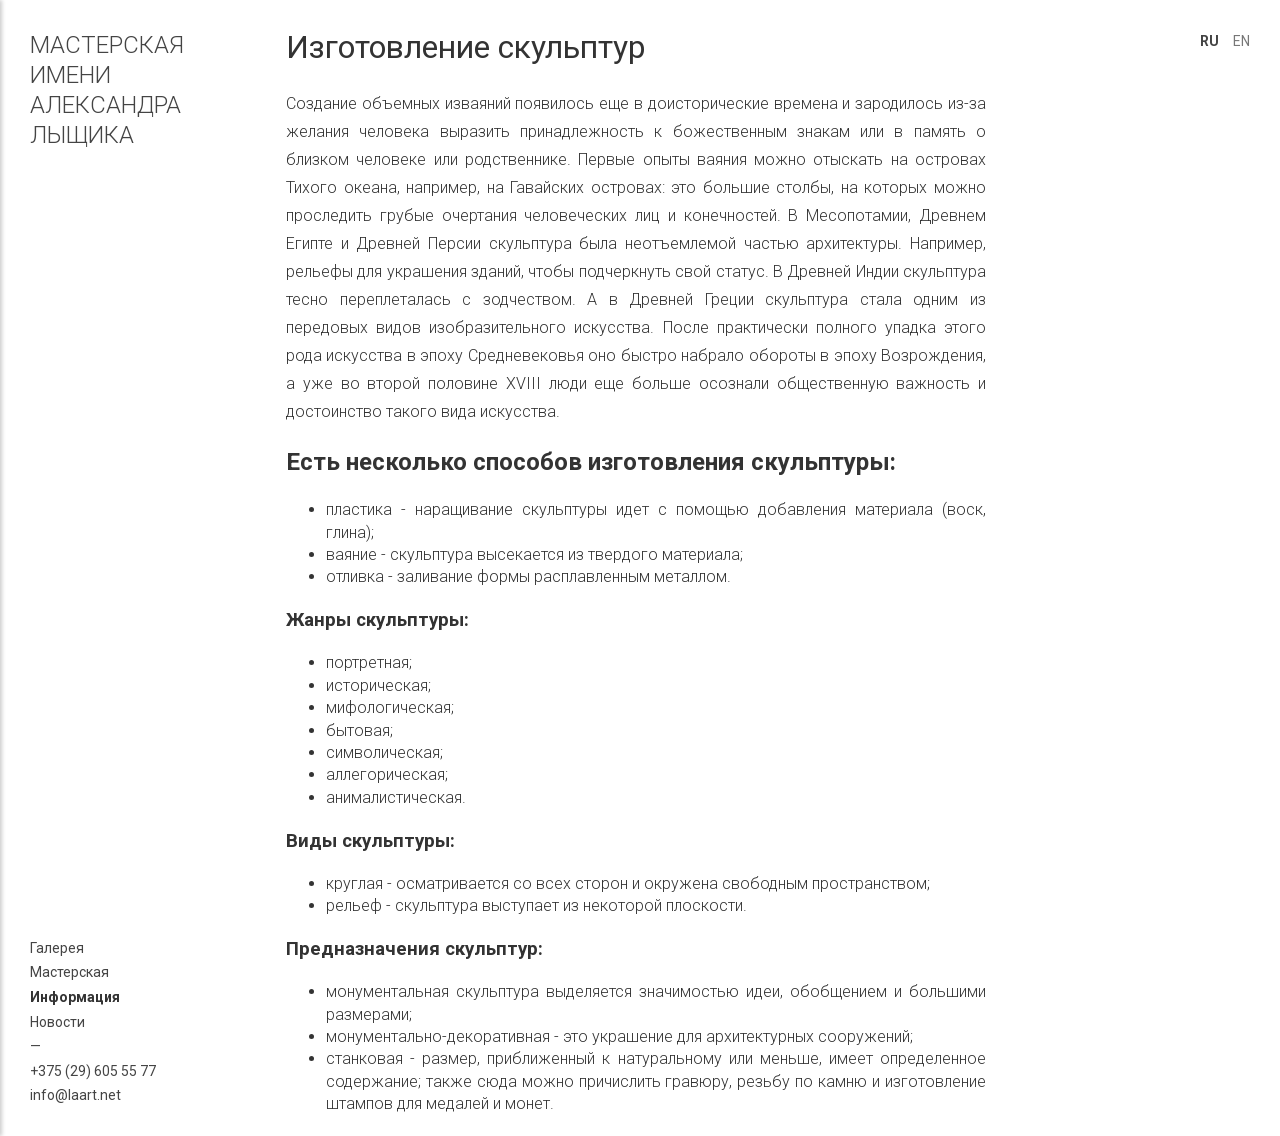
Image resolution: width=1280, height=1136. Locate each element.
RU (1209, 41)
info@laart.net (75, 1095)
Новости (57, 1022)
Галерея (57, 948)
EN (1241, 41)
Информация (75, 997)
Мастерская (69, 972)
